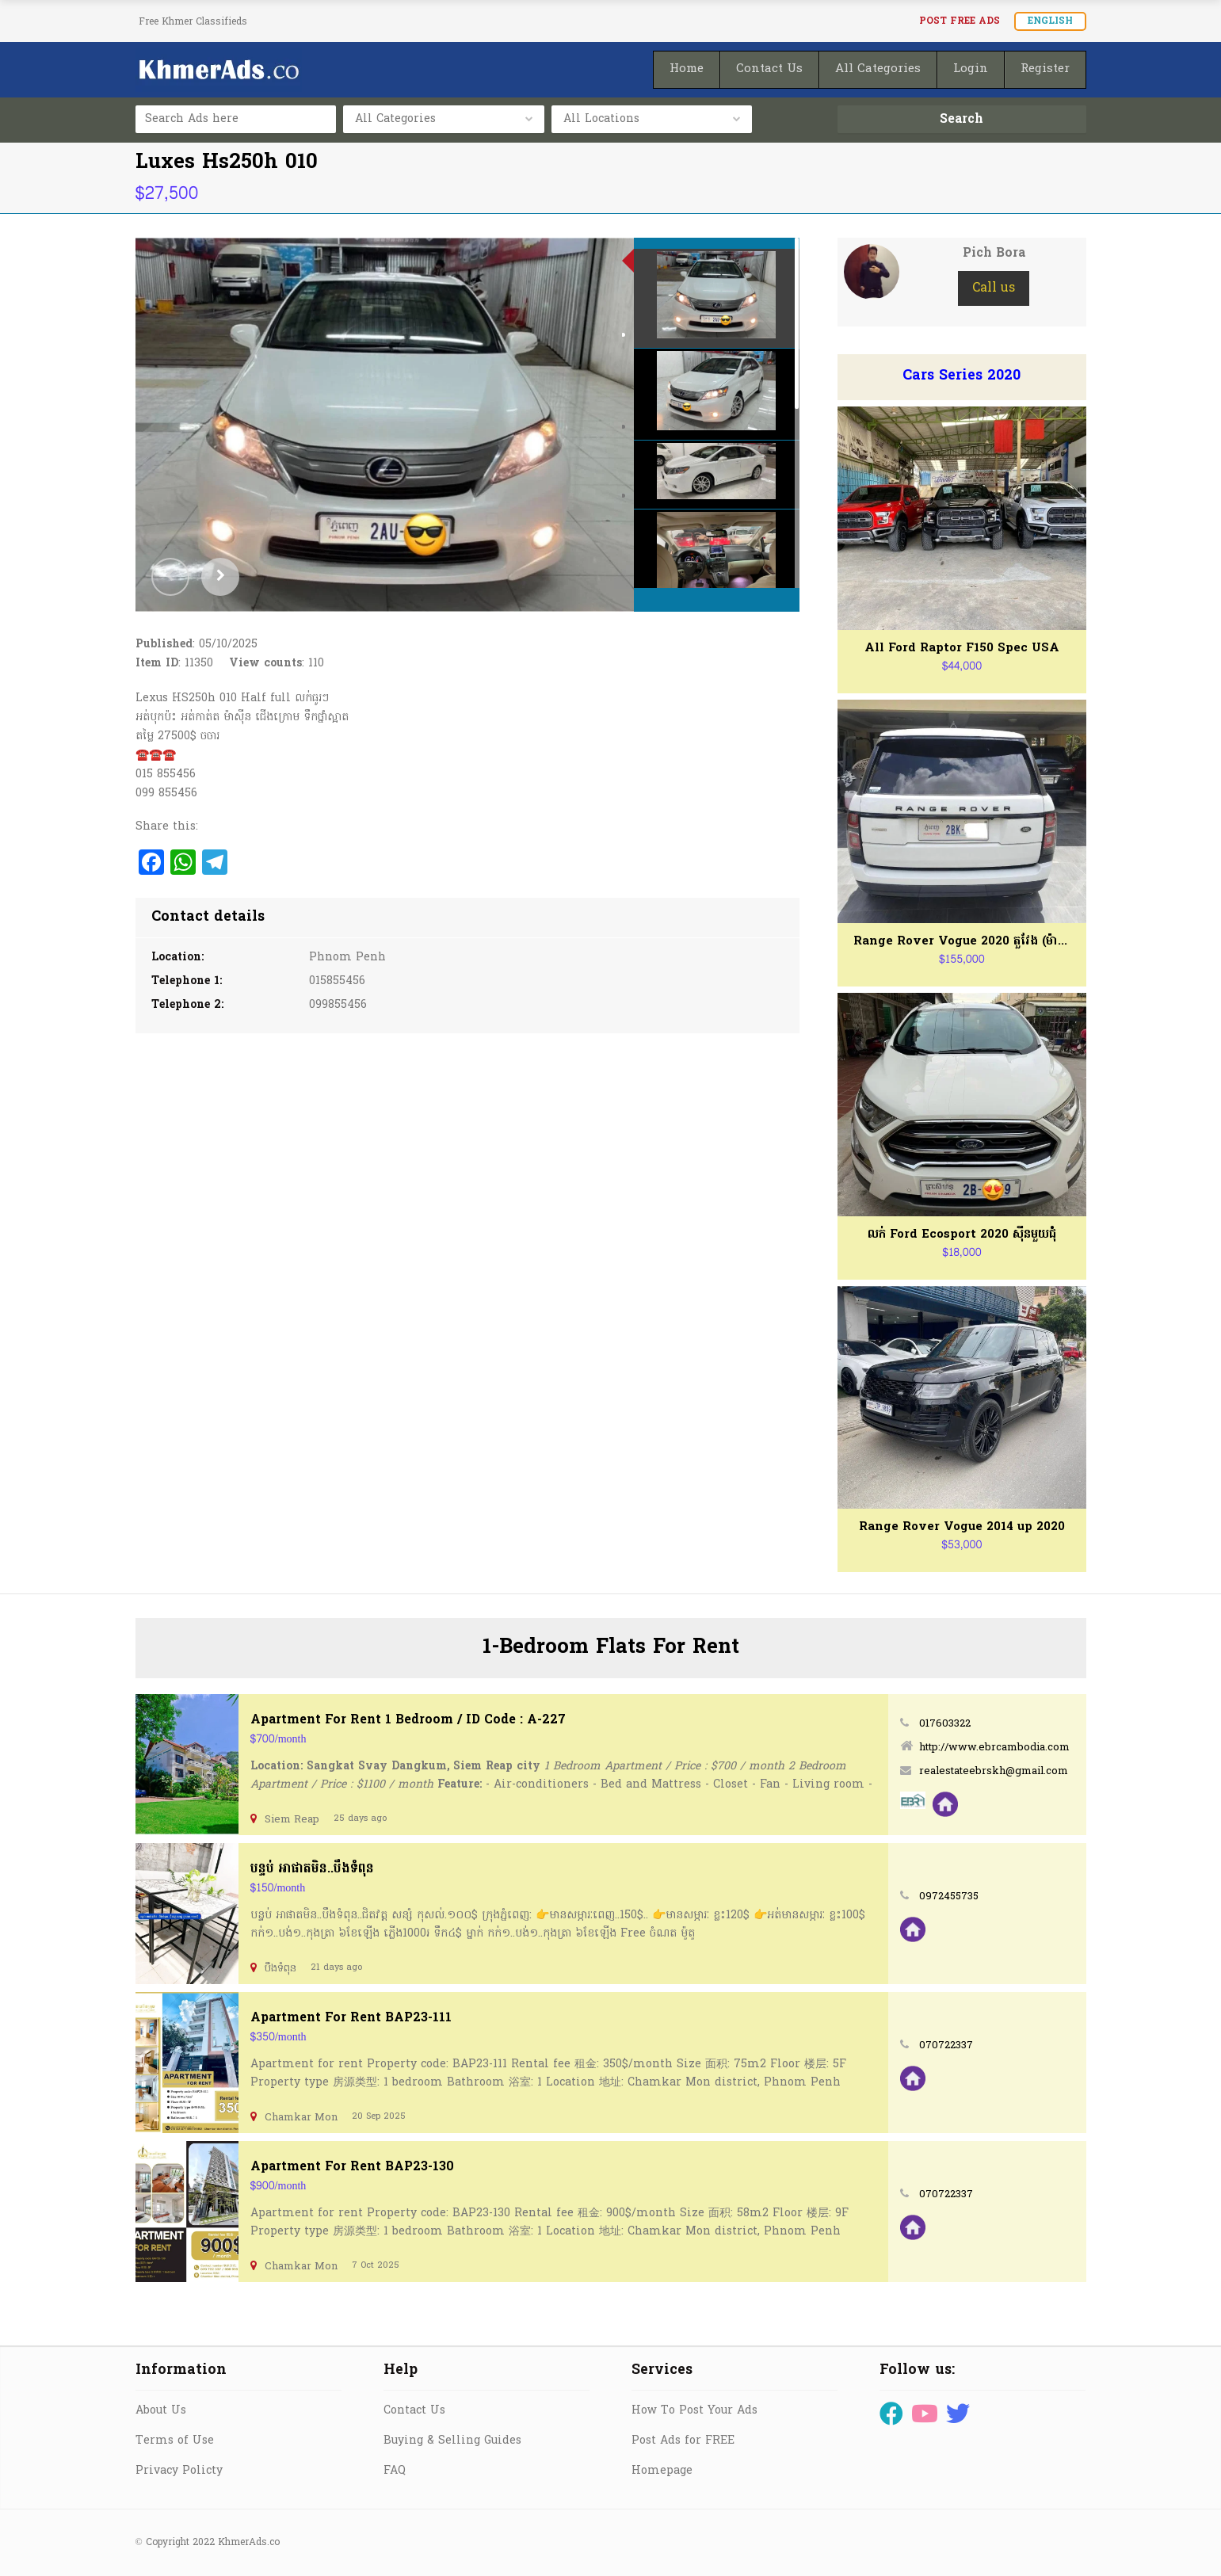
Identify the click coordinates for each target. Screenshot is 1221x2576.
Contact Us (414, 2410)
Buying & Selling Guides (452, 2441)
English (1050, 21)
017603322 (945, 1723)
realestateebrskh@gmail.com (993, 1771)
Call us (993, 288)
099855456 (338, 1005)
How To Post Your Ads (694, 2410)
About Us (160, 2410)
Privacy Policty (179, 2471)
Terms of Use (174, 2441)
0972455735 (949, 1896)
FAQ (394, 2471)
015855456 (337, 981)
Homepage (662, 2471)
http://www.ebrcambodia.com (994, 1747)
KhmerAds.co (249, 2543)
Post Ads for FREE (683, 2441)
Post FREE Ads (959, 21)
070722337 (946, 2045)
